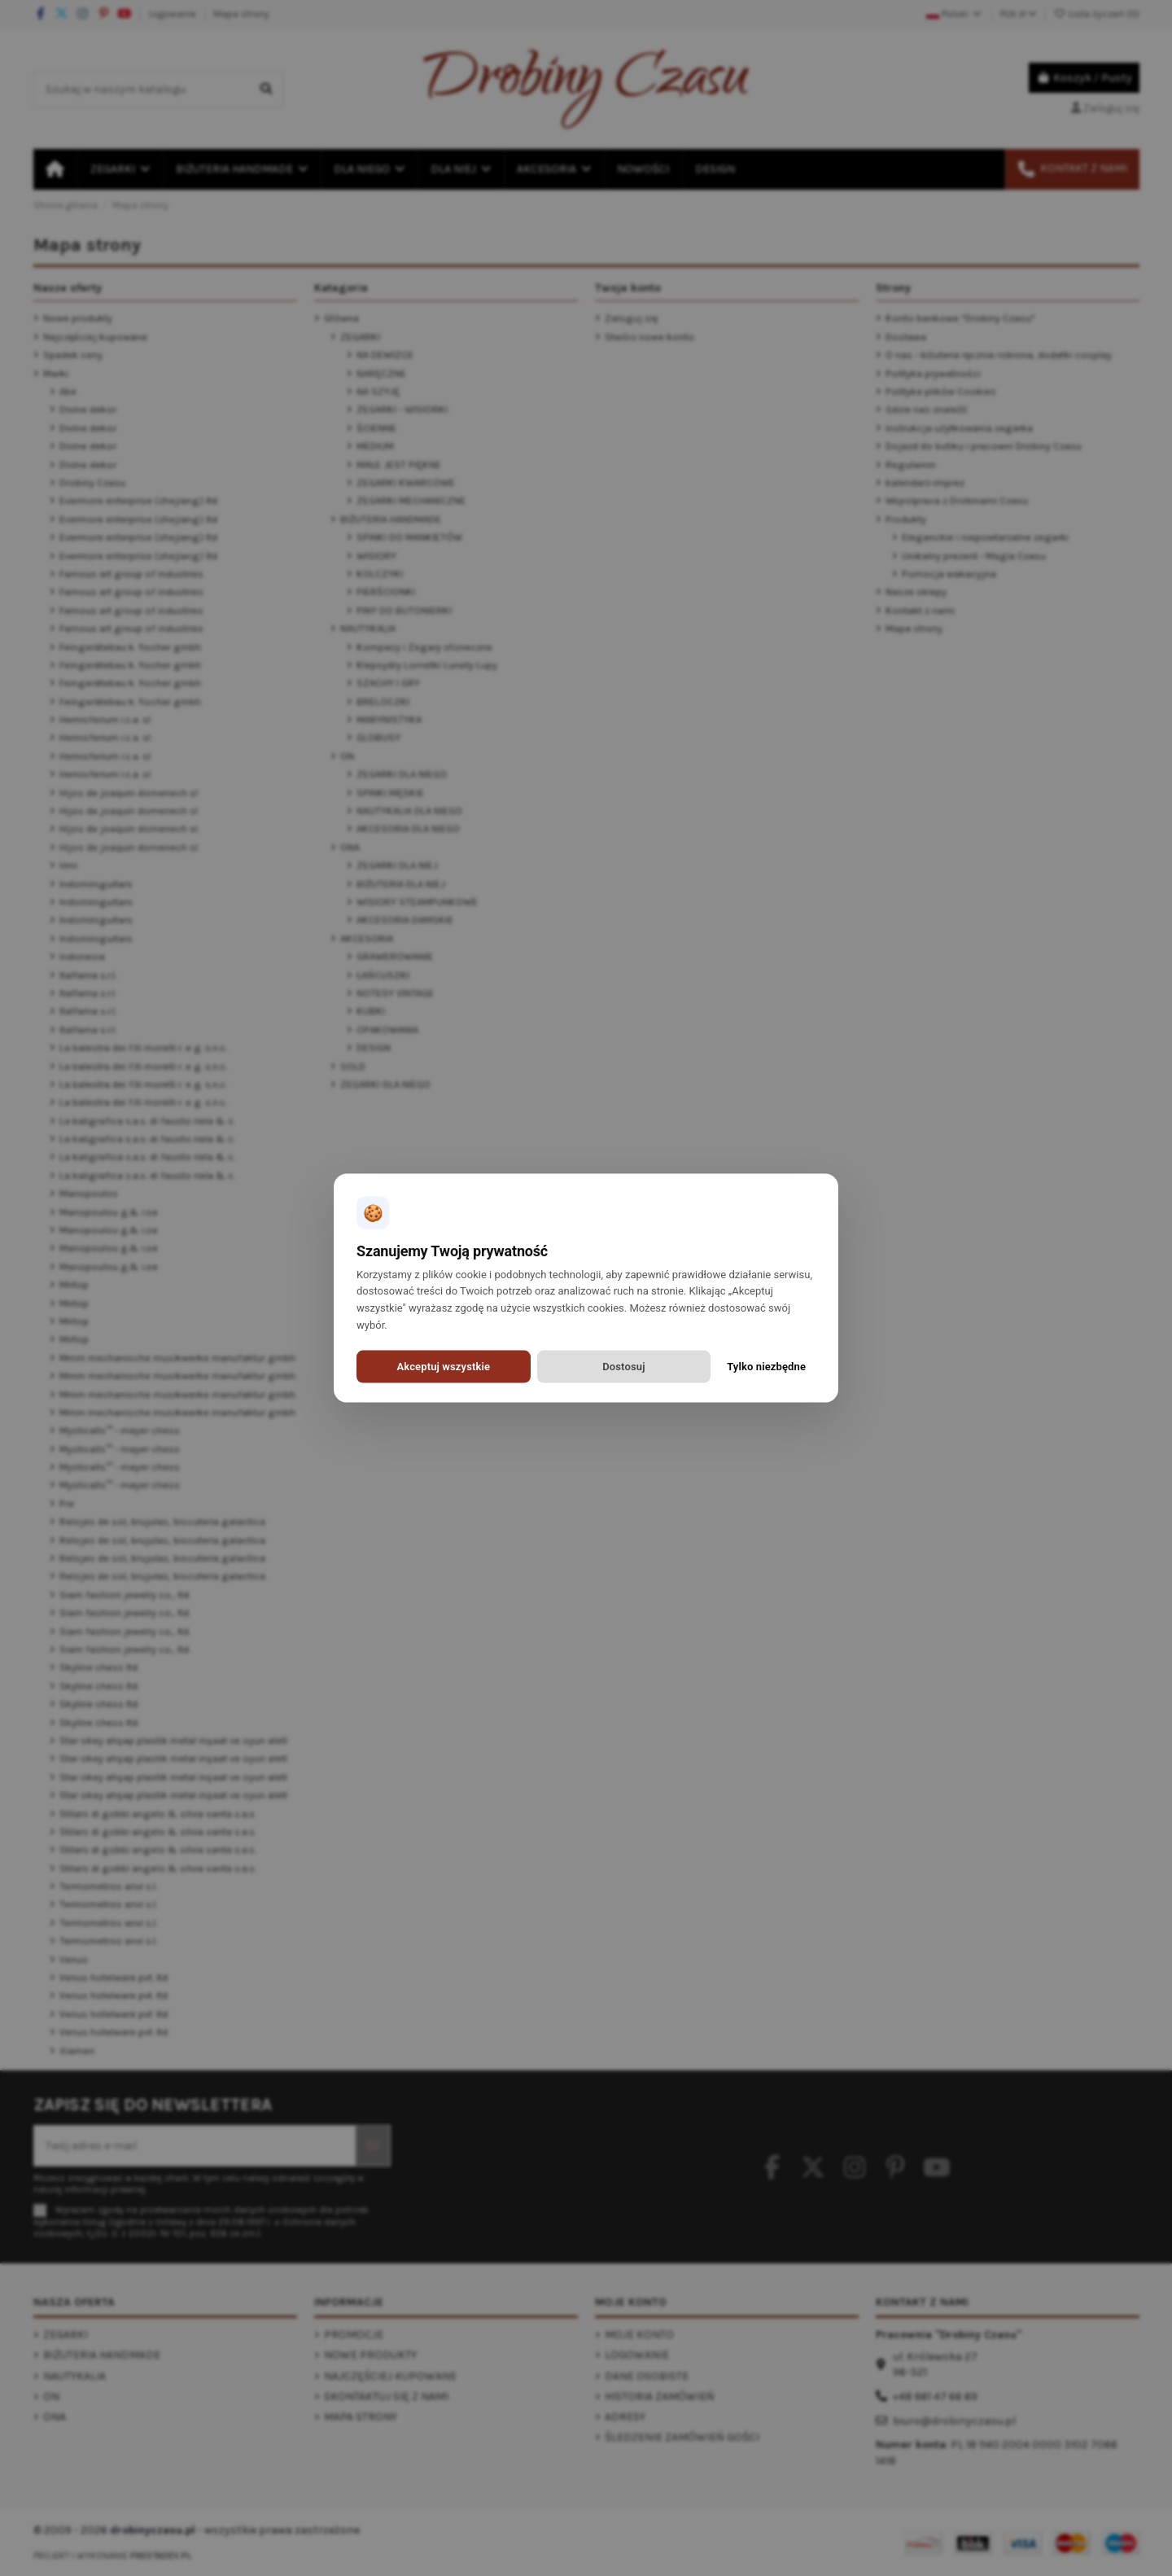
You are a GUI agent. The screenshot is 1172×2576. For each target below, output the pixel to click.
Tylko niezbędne (766, 1366)
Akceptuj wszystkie (443, 1366)
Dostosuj (623, 1366)
